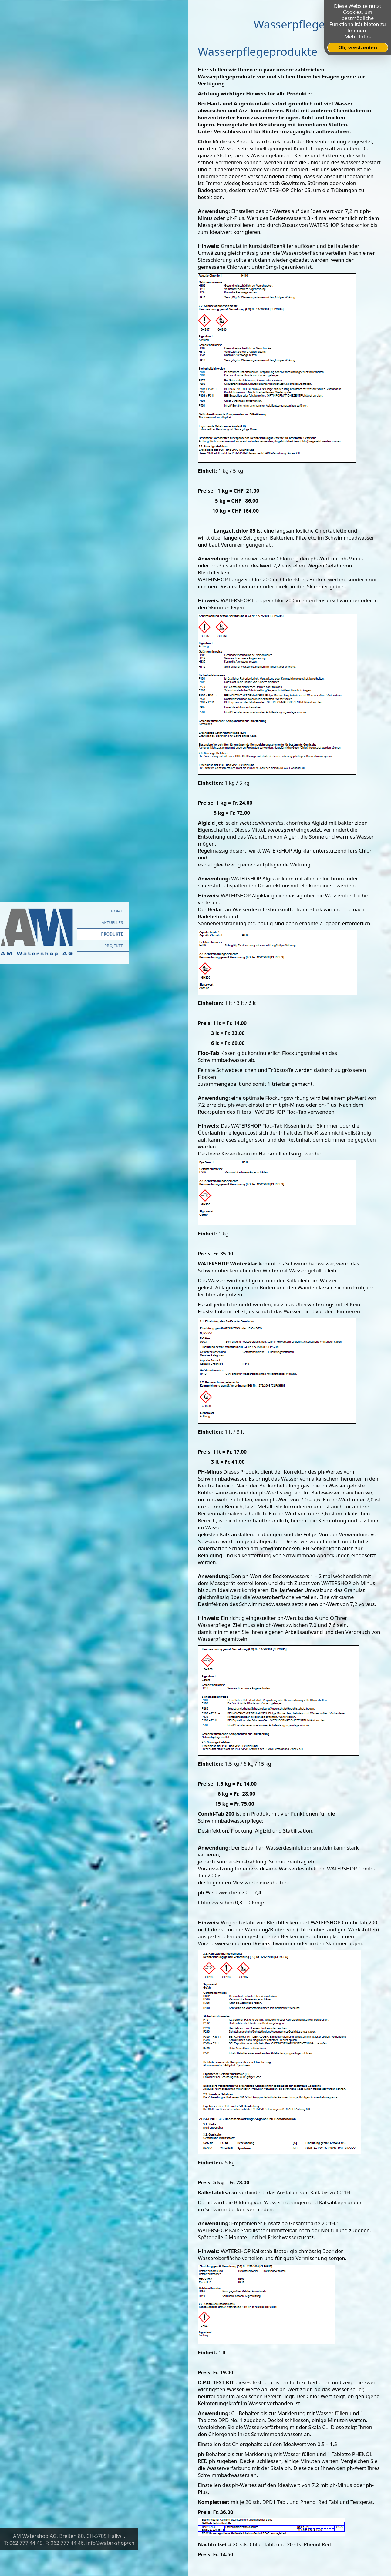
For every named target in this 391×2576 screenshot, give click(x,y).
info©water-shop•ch (110, 2542)
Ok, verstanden (357, 47)
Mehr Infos (358, 36)
